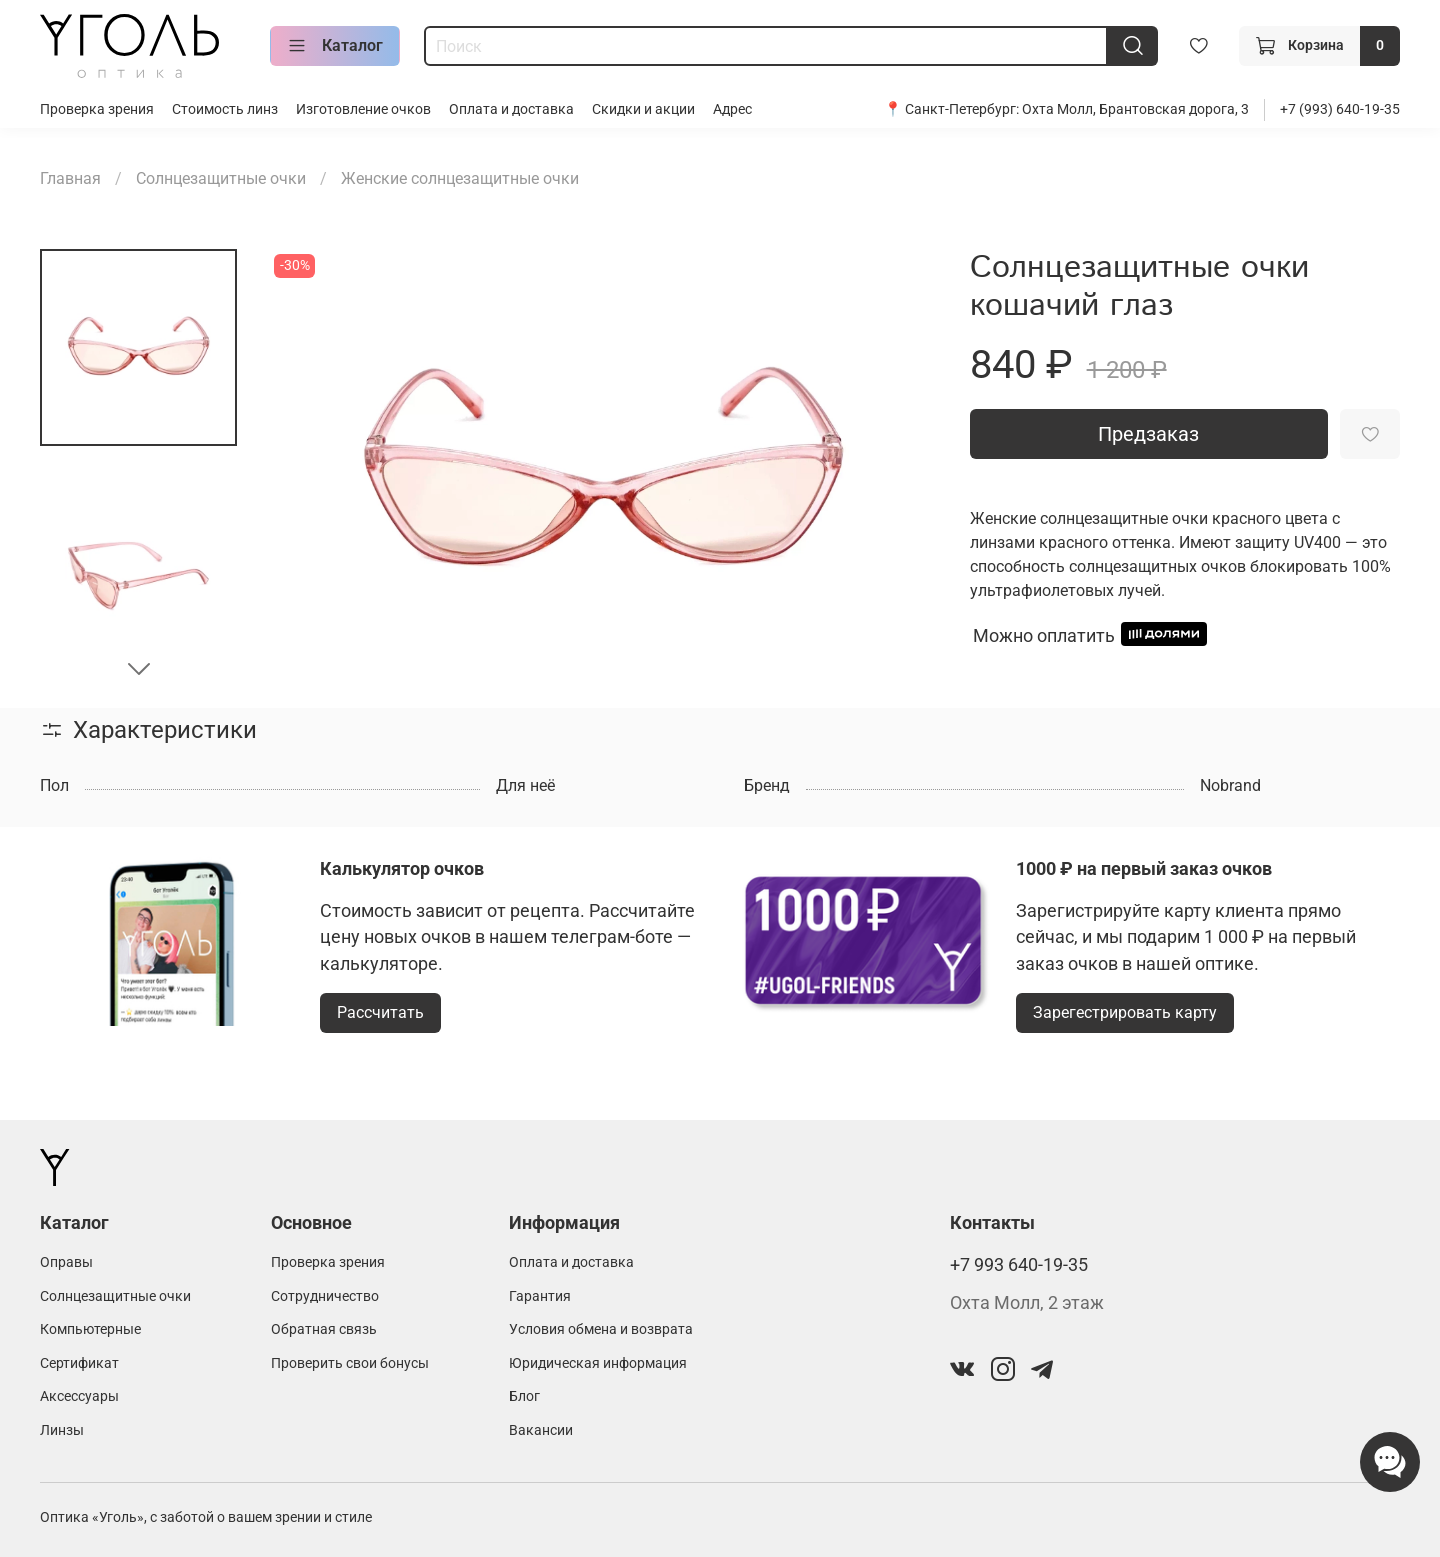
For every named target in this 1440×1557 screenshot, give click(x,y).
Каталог (335, 46)
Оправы (66, 1262)
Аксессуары (79, 1396)
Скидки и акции (643, 109)
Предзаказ (1148, 434)
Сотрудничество (325, 1296)
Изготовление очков (363, 109)
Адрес (732, 109)
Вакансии (541, 1430)
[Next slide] (139, 668)
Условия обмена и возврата (601, 1329)
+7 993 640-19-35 (1019, 1265)
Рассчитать (380, 1012)
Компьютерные (90, 1329)
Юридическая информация (598, 1363)
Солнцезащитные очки (221, 178)
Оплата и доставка (511, 109)
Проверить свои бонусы (350, 1363)
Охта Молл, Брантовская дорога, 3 (1135, 109)
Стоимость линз (225, 109)
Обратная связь (324, 1329)
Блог (524, 1396)
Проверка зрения (97, 109)
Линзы (62, 1430)
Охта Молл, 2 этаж (1027, 1303)
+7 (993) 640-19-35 (1340, 109)
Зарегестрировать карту (1125, 1012)
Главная (70, 178)
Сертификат (79, 1363)
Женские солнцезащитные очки (460, 178)
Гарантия (540, 1296)
